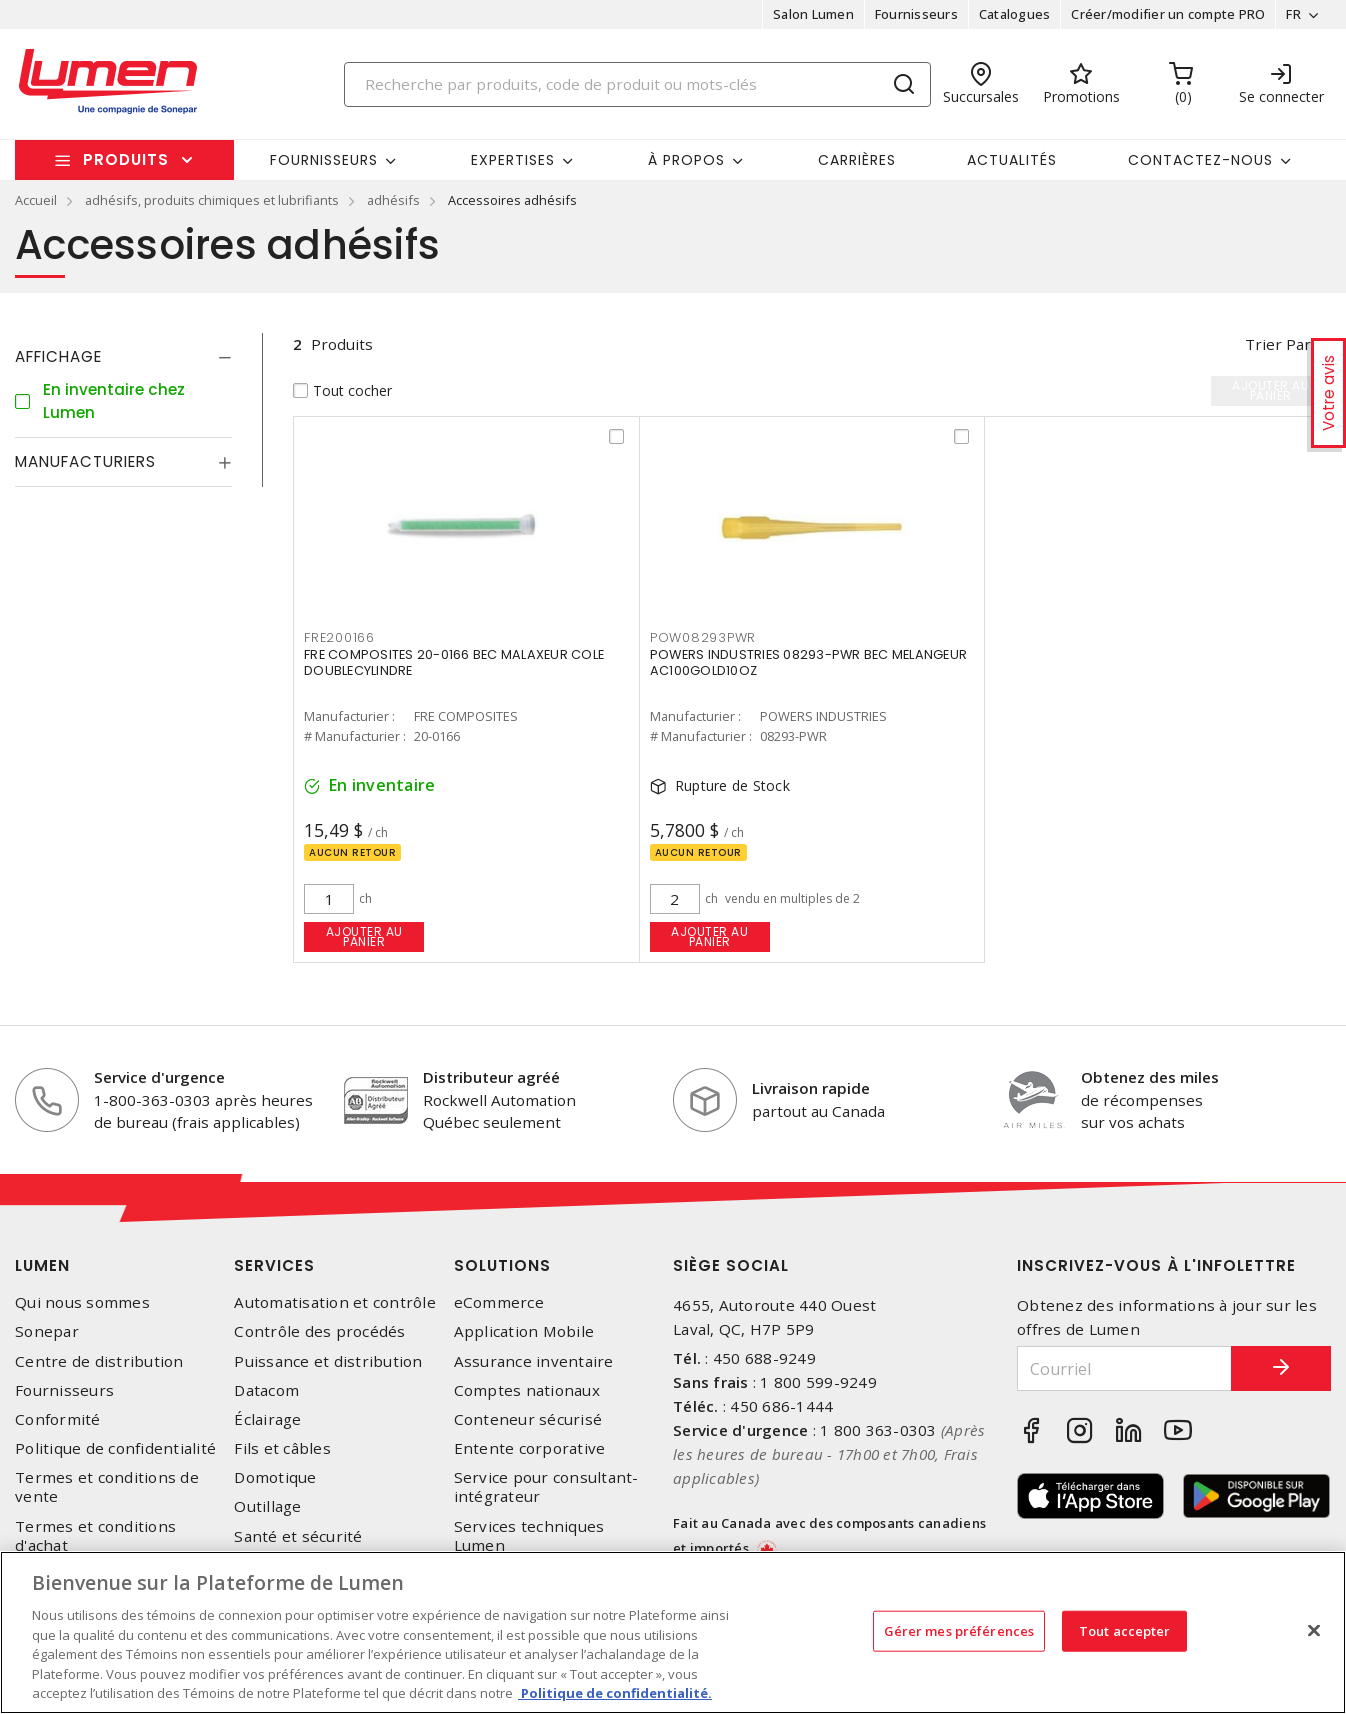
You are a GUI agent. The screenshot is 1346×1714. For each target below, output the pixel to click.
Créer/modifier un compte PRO (1168, 14)
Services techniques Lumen (529, 1536)
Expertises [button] (513, 160)
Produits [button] (126, 159)
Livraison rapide (811, 1088)
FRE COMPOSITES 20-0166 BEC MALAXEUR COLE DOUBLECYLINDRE (454, 662)
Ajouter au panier (364, 936)
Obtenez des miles (1150, 1077)
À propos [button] (686, 160)
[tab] (123, 357)
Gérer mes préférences (959, 1630)
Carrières (857, 160)
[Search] (637, 84)
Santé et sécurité (298, 1536)
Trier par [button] (1278, 344)
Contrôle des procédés (319, 1331)
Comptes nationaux (527, 1390)
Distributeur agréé (491, 1077)
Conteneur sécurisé (528, 1419)
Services (274, 1265)
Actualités (1012, 160)
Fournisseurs (916, 14)
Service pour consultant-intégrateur (546, 1487)
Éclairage (267, 1419)
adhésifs (393, 200)
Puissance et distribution (328, 1361)
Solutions (502, 1265)
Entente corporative (530, 1448)
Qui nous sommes (82, 1302)
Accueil (36, 200)
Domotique (275, 1477)
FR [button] (1293, 14)
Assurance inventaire (534, 1361)
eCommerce (499, 1302)
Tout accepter (1125, 1630)
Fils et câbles (282, 1448)
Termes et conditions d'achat (95, 1536)
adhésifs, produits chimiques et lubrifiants (212, 200)
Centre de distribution (99, 1361)
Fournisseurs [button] (324, 160)
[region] (673, 1632)
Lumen (42, 1265)
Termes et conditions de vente (107, 1487)
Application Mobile (524, 1331)
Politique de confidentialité (115, 1448)
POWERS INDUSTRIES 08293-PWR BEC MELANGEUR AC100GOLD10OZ (808, 662)
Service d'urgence (159, 1077)
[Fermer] (1314, 1630)
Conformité (58, 1419)
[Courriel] (1124, 1368)
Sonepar (47, 1331)
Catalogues (1015, 14)
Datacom (266, 1390)
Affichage (58, 356)
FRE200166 (339, 637)
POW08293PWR (703, 637)
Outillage (267, 1506)
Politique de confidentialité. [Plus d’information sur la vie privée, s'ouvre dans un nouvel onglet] (615, 1693)
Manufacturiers (85, 461)
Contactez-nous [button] (1200, 160)
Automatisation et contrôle (335, 1302)
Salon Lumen (813, 14)
